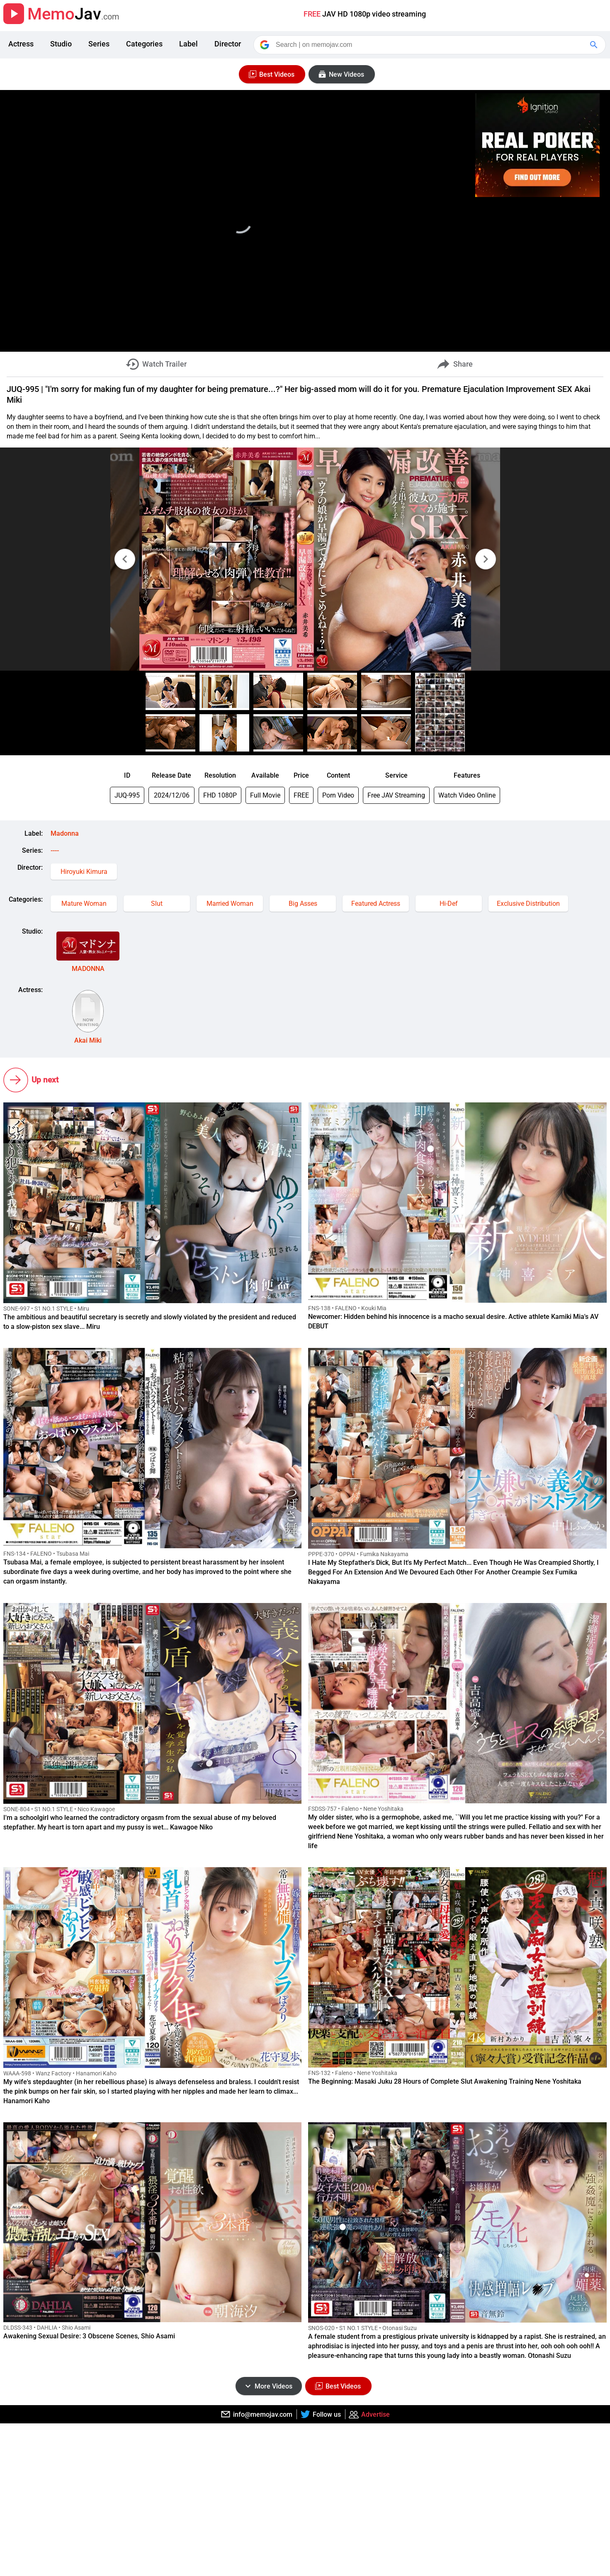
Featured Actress (375, 903)
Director (227, 43)
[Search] (430, 45)
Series (98, 43)
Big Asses (303, 903)
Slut (157, 903)
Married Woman (230, 903)
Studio (61, 43)
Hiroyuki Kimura (84, 872)
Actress (21, 43)
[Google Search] (594, 45)
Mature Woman (84, 903)
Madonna (65, 833)
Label (188, 43)
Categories (144, 43)
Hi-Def (449, 903)
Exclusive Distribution (528, 903)
